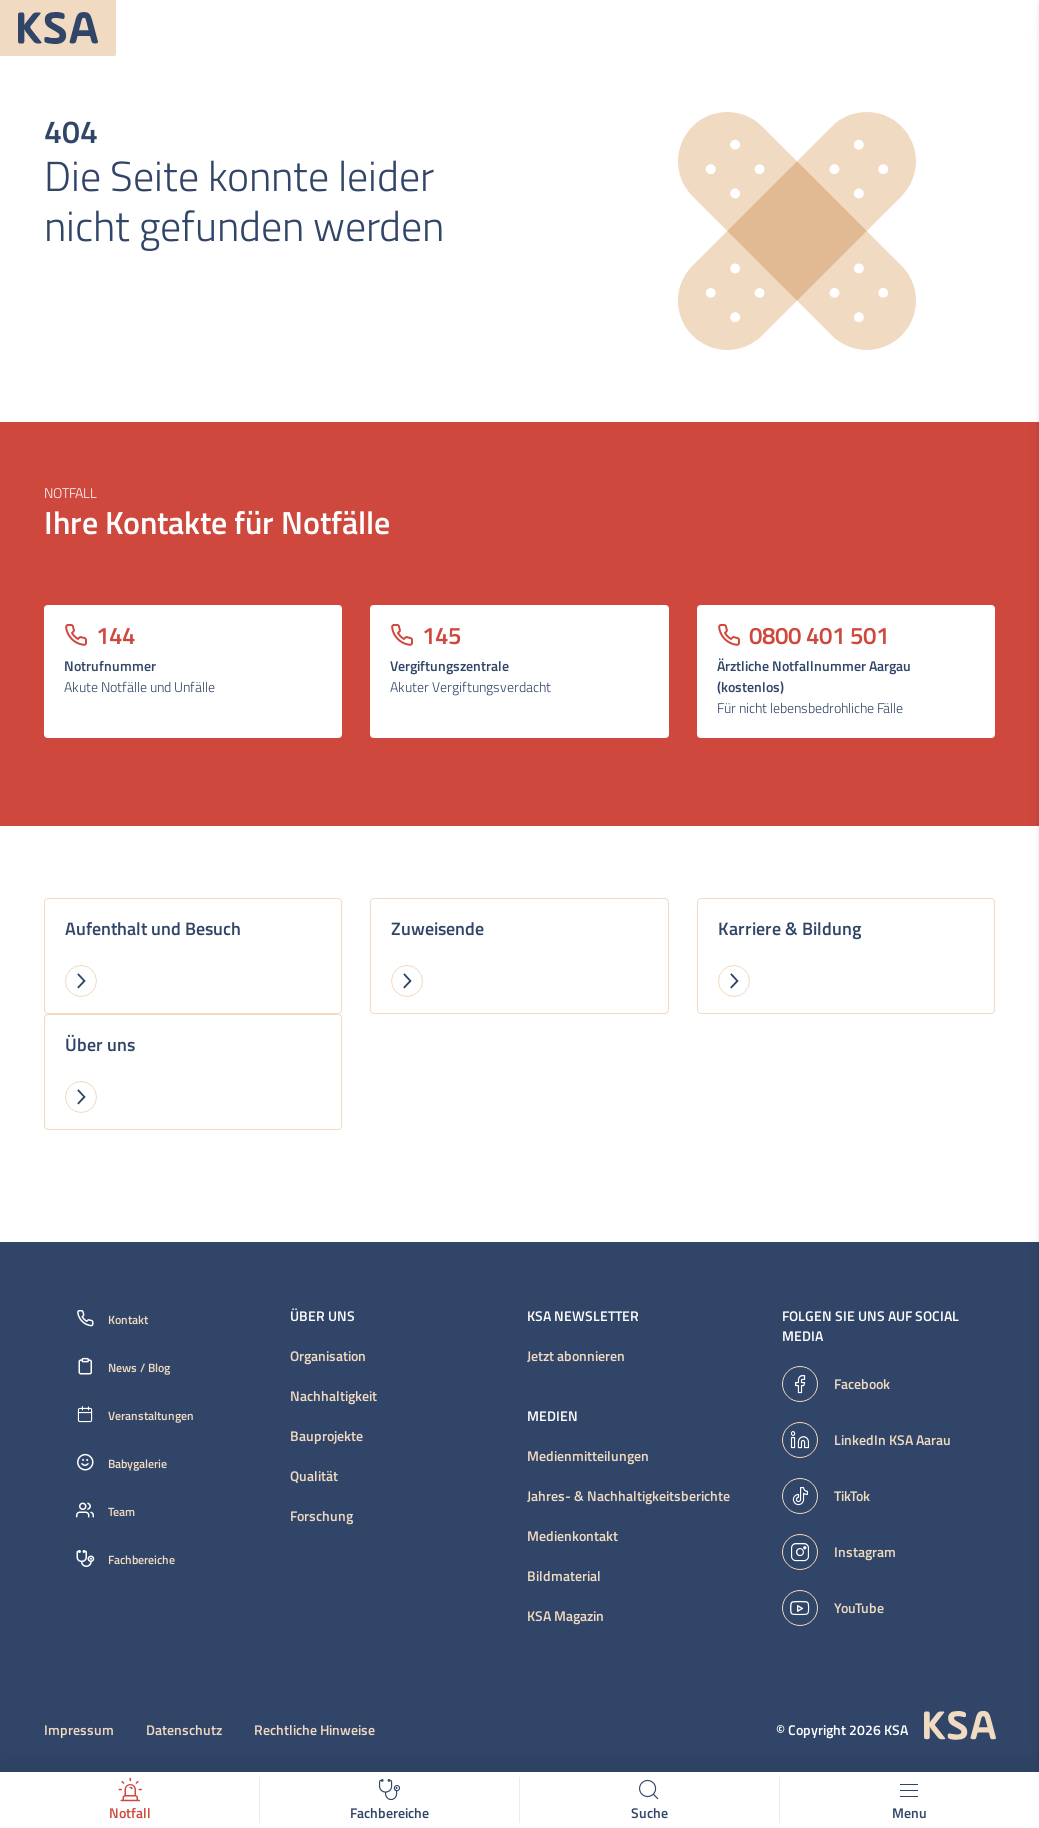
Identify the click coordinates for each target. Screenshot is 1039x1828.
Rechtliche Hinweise (314, 1730)
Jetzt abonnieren (576, 1356)
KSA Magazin (565, 1616)
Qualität (314, 1476)
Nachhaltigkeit (333, 1396)
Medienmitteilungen (588, 1456)
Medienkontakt (572, 1536)
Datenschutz (184, 1730)
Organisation (328, 1356)
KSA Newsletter (583, 1316)
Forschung (321, 1516)
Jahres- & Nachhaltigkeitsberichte (628, 1496)
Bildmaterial (564, 1576)
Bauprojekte (326, 1436)
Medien (552, 1416)
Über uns (322, 1316)
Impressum (79, 1730)
